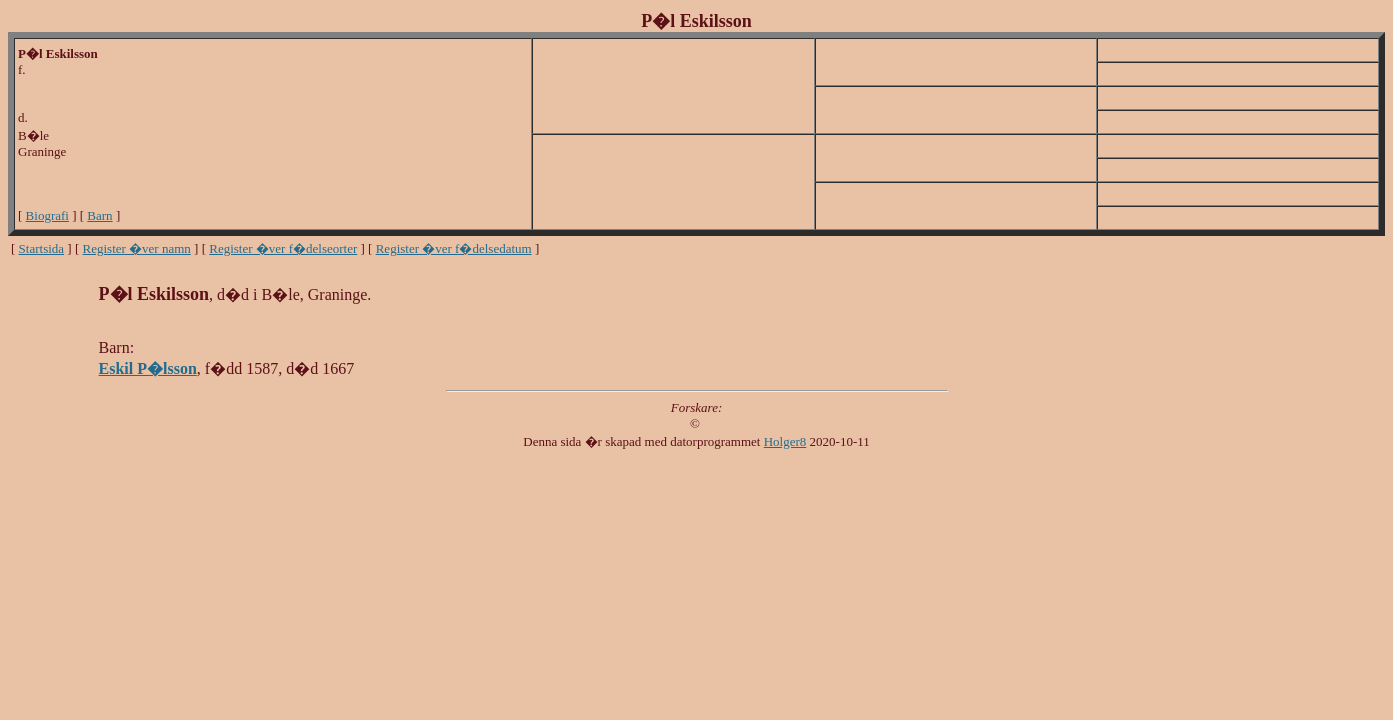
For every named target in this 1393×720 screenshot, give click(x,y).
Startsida (42, 248)
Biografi (47, 215)
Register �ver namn (137, 248)
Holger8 (785, 441)
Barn (99, 215)
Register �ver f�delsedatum (454, 248)
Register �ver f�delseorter (283, 248)
